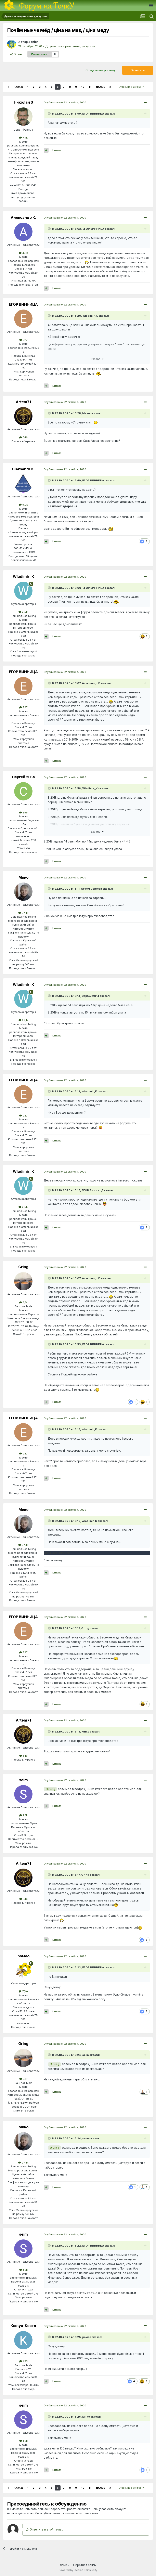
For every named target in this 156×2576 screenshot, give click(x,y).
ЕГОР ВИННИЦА (93, 113)
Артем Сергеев (91, 888)
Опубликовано (65, 102)
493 (23, 2361)
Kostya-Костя (23, 2326)
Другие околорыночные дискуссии (70, 46)
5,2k (23, 504)
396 (23, 812)
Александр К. (23, 217)
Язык (64, 2565)
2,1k (23, 1302)
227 (23, 339)
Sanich (33, 41)
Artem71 (23, 402)
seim (23, 1780)
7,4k (23, 137)
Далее (100, 86)
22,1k (23, 611)
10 (82, 86)
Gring (23, 1267)
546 (23, 437)
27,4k (23, 912)
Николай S (23, 102)
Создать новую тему (101, 70)
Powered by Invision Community (78, 2570)
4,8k (23, 252)
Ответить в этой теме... (44, 2529)
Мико (86, 413)
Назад (18, 86)
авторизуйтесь (18, 2513)
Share (16, 54)
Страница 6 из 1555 (131, 86)
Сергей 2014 (23, 777)
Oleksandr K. (23, 469)
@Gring (50, 1789)
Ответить (138, 70)
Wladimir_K (90, 315)
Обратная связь (84, 2565)
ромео (23, 1956)
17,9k (23, 1991)
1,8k (23, 1815)
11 (90, 86)
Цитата (57, 150)
